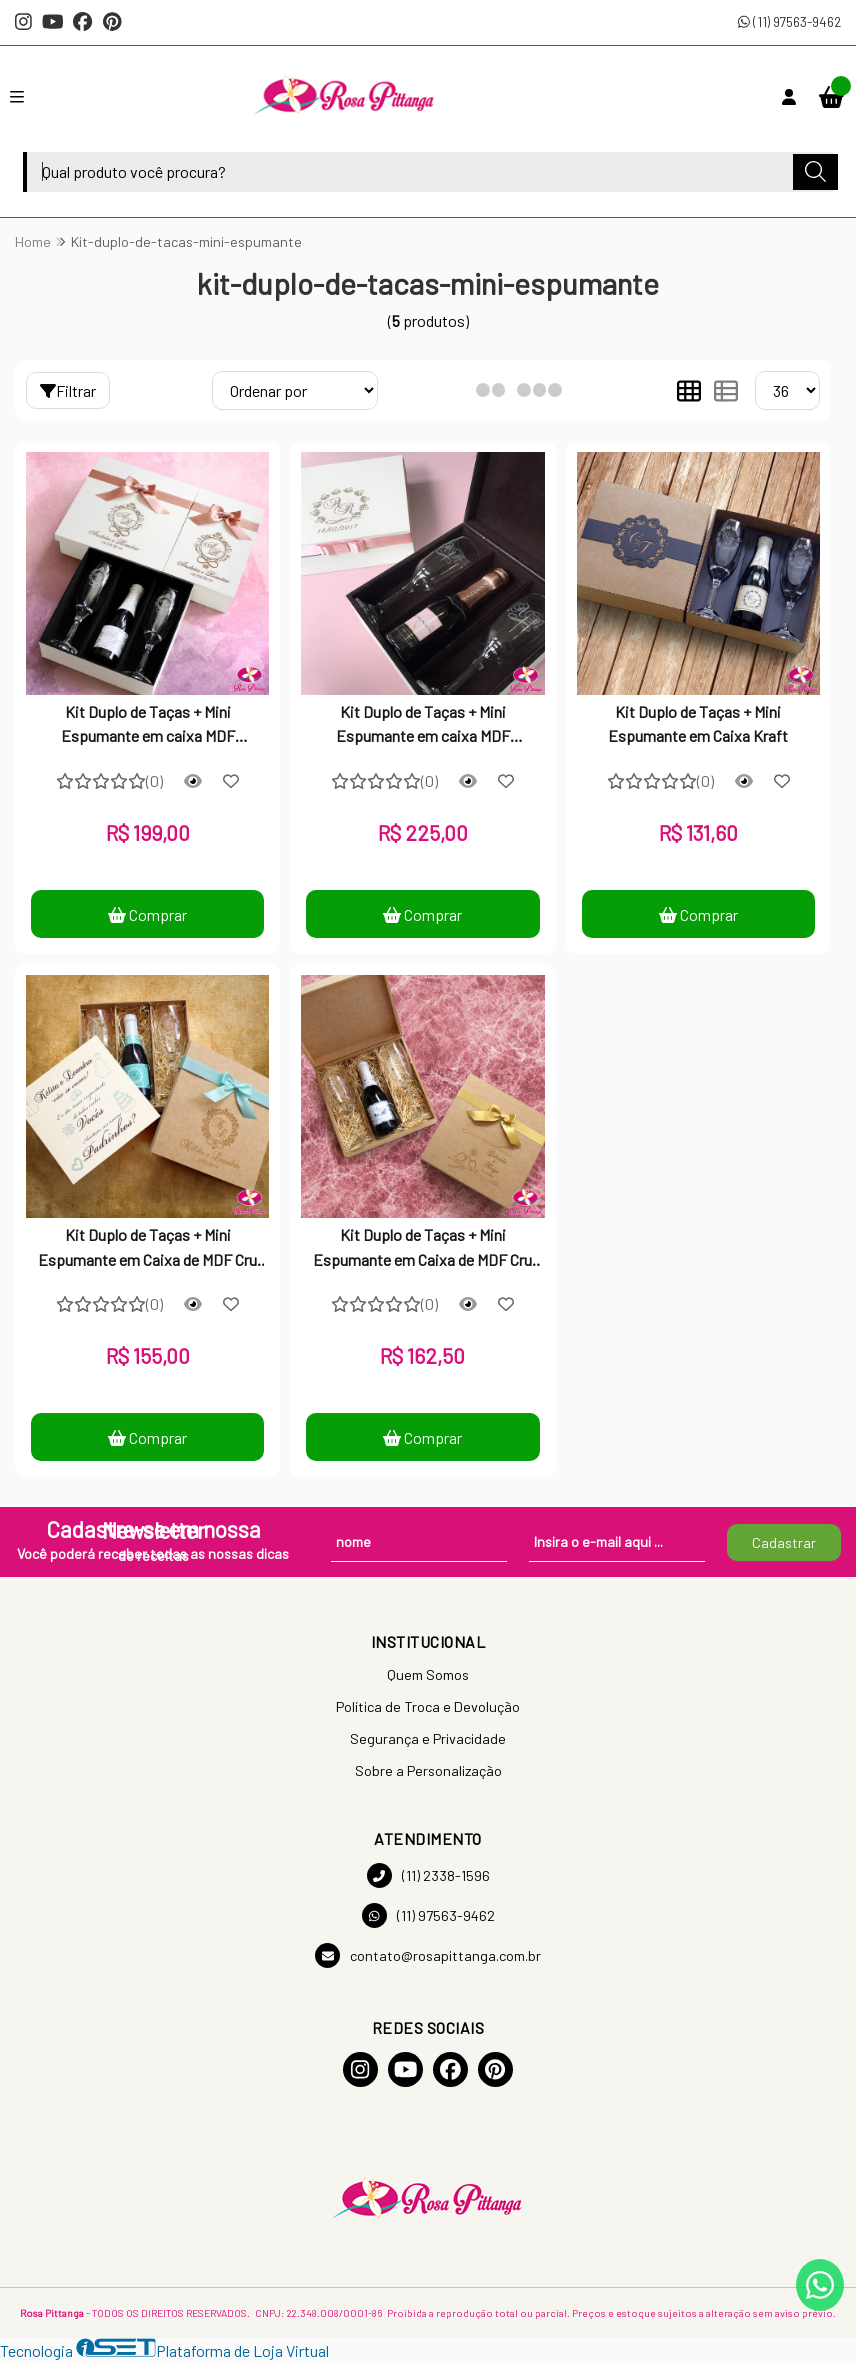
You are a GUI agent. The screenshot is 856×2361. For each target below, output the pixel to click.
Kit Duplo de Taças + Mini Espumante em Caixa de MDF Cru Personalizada (147, 1249)
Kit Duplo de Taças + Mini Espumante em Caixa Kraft (698, 723)
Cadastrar (784, 1542)
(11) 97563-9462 (789, 21)
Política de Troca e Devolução (428, 1706)
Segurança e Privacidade (428, 1738)
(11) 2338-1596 (428, 1875)
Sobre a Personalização (428, 1770)
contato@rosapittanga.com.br (428, 1955)
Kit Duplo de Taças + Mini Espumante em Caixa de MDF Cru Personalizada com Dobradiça (422, 1249)
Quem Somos (428, 1674)
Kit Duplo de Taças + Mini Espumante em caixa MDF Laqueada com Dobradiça (423, 726)
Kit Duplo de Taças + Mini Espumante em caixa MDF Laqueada (148, 726)
